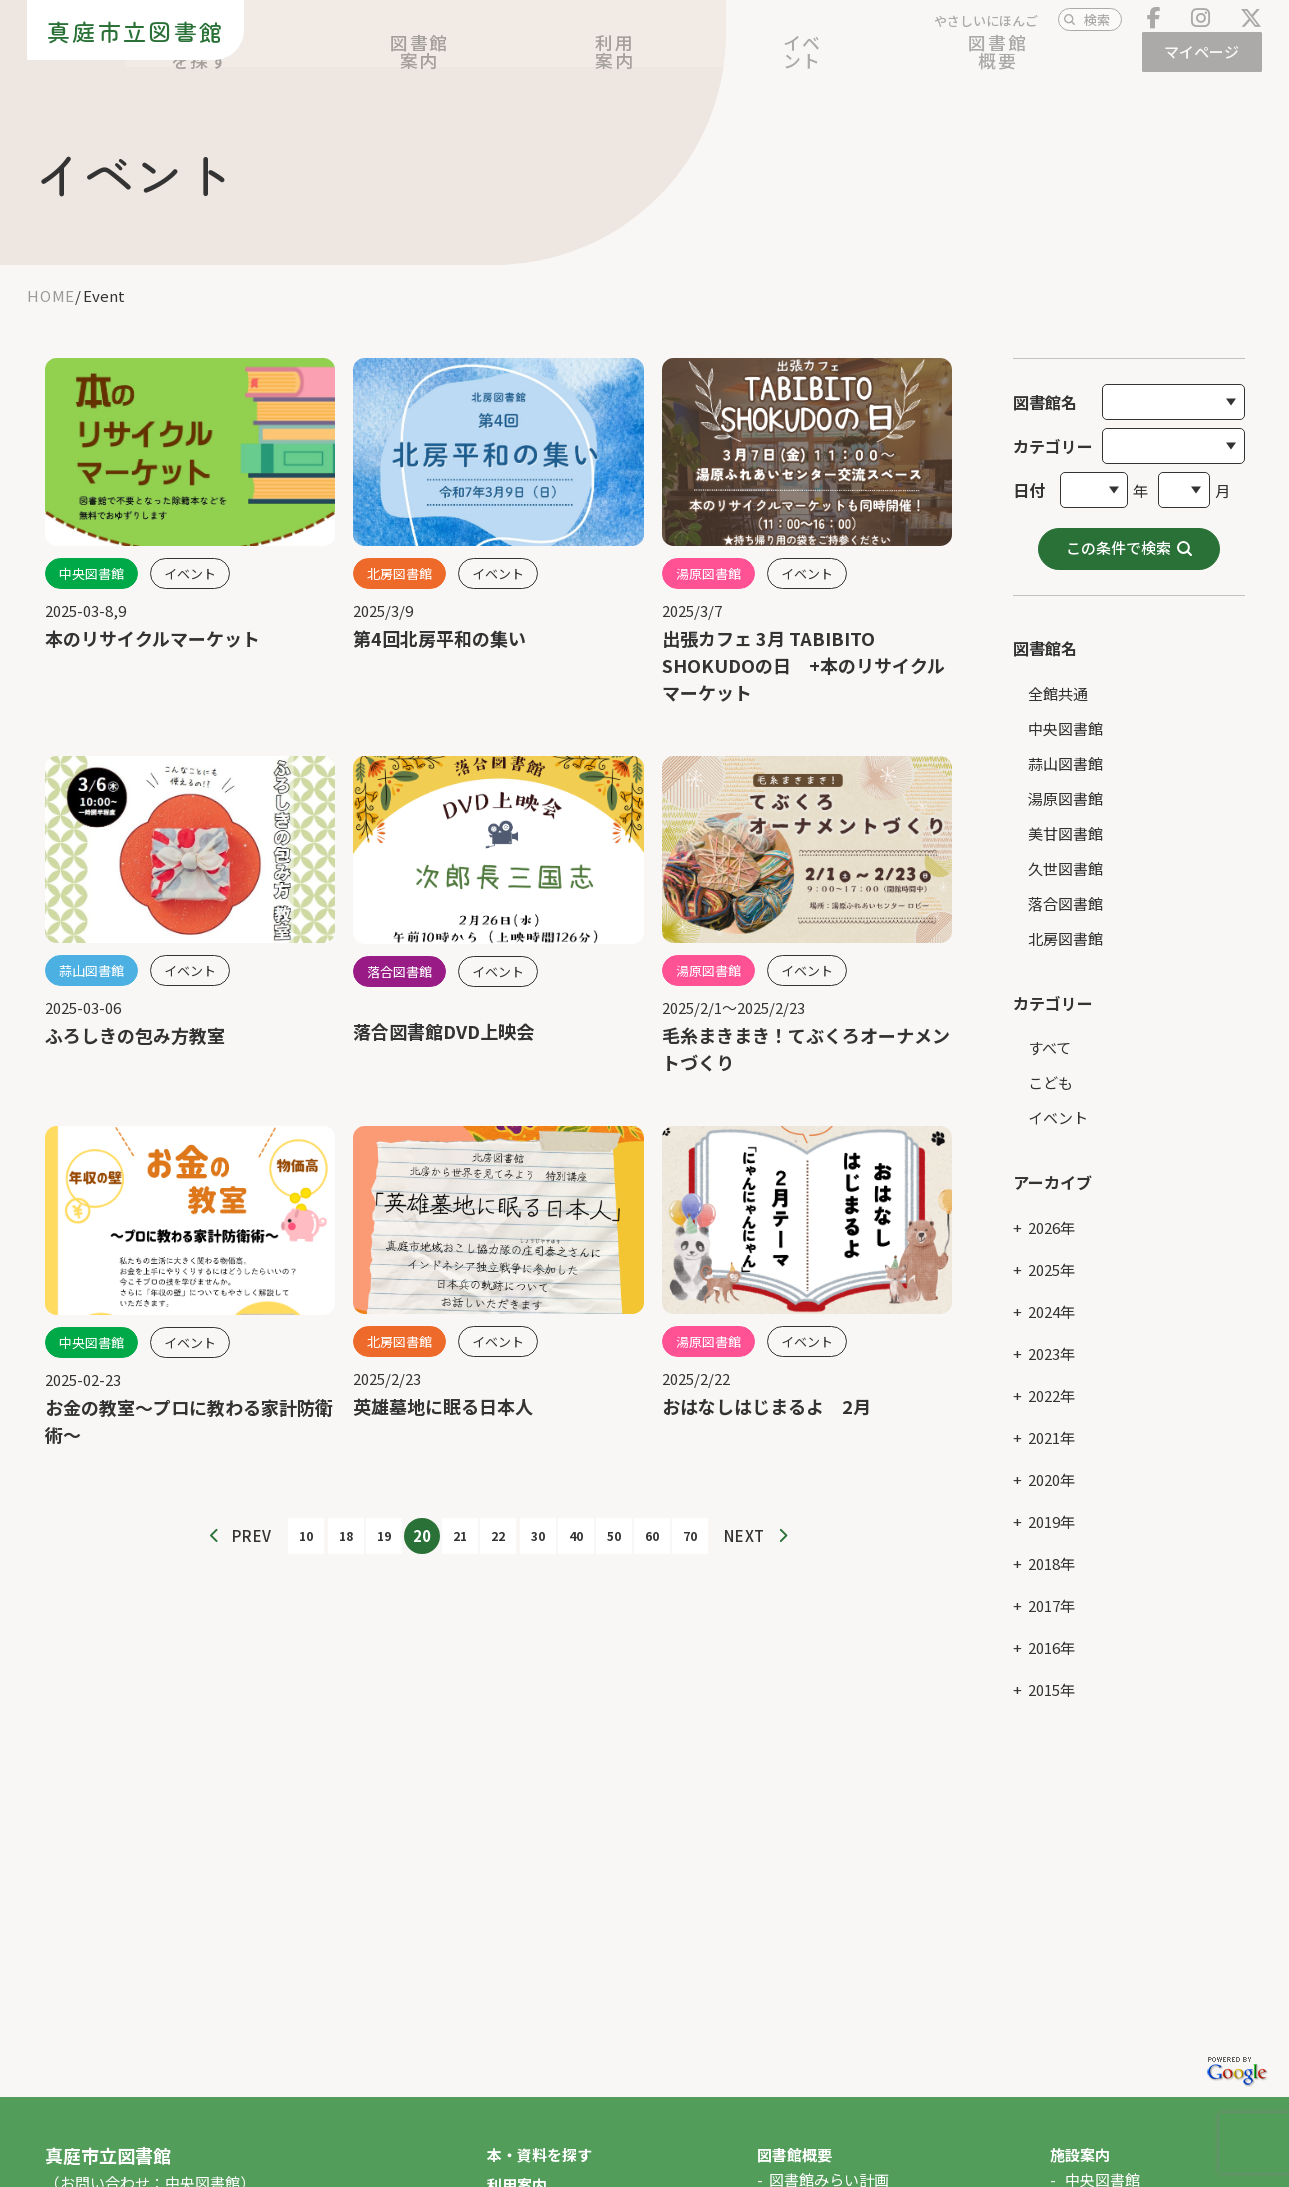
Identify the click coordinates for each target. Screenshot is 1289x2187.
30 (538, 1535)
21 (460, 1535)
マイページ (1206, 62)
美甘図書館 (1065, 813)
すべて (1049, 1028)
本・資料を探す (578, 63)
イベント (947, 63)
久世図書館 (1065, 848)
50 (614, 1535)
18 (346, 1535)
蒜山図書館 (1065, 743)
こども (1050, 1063)
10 (306, 1535)
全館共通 (1058, 673)
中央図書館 (1065, 708)
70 (690, 1535)
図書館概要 (1065, 63)
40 (576, 1535)
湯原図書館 (1065, 778)
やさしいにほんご (986, 31)
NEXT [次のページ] (744, 1535)
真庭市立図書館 (127, 40)
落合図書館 (1065, 883)
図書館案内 (719, 63)
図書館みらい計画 (829, 2145)
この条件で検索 (1118, 527)
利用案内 (837, 63)
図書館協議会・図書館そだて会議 (881, 2175)
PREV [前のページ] (252, 1535)
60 (652, 1535)
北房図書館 (1065, 918)
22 (498, 1535)
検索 (1097, 30)
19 (384, 1535)
